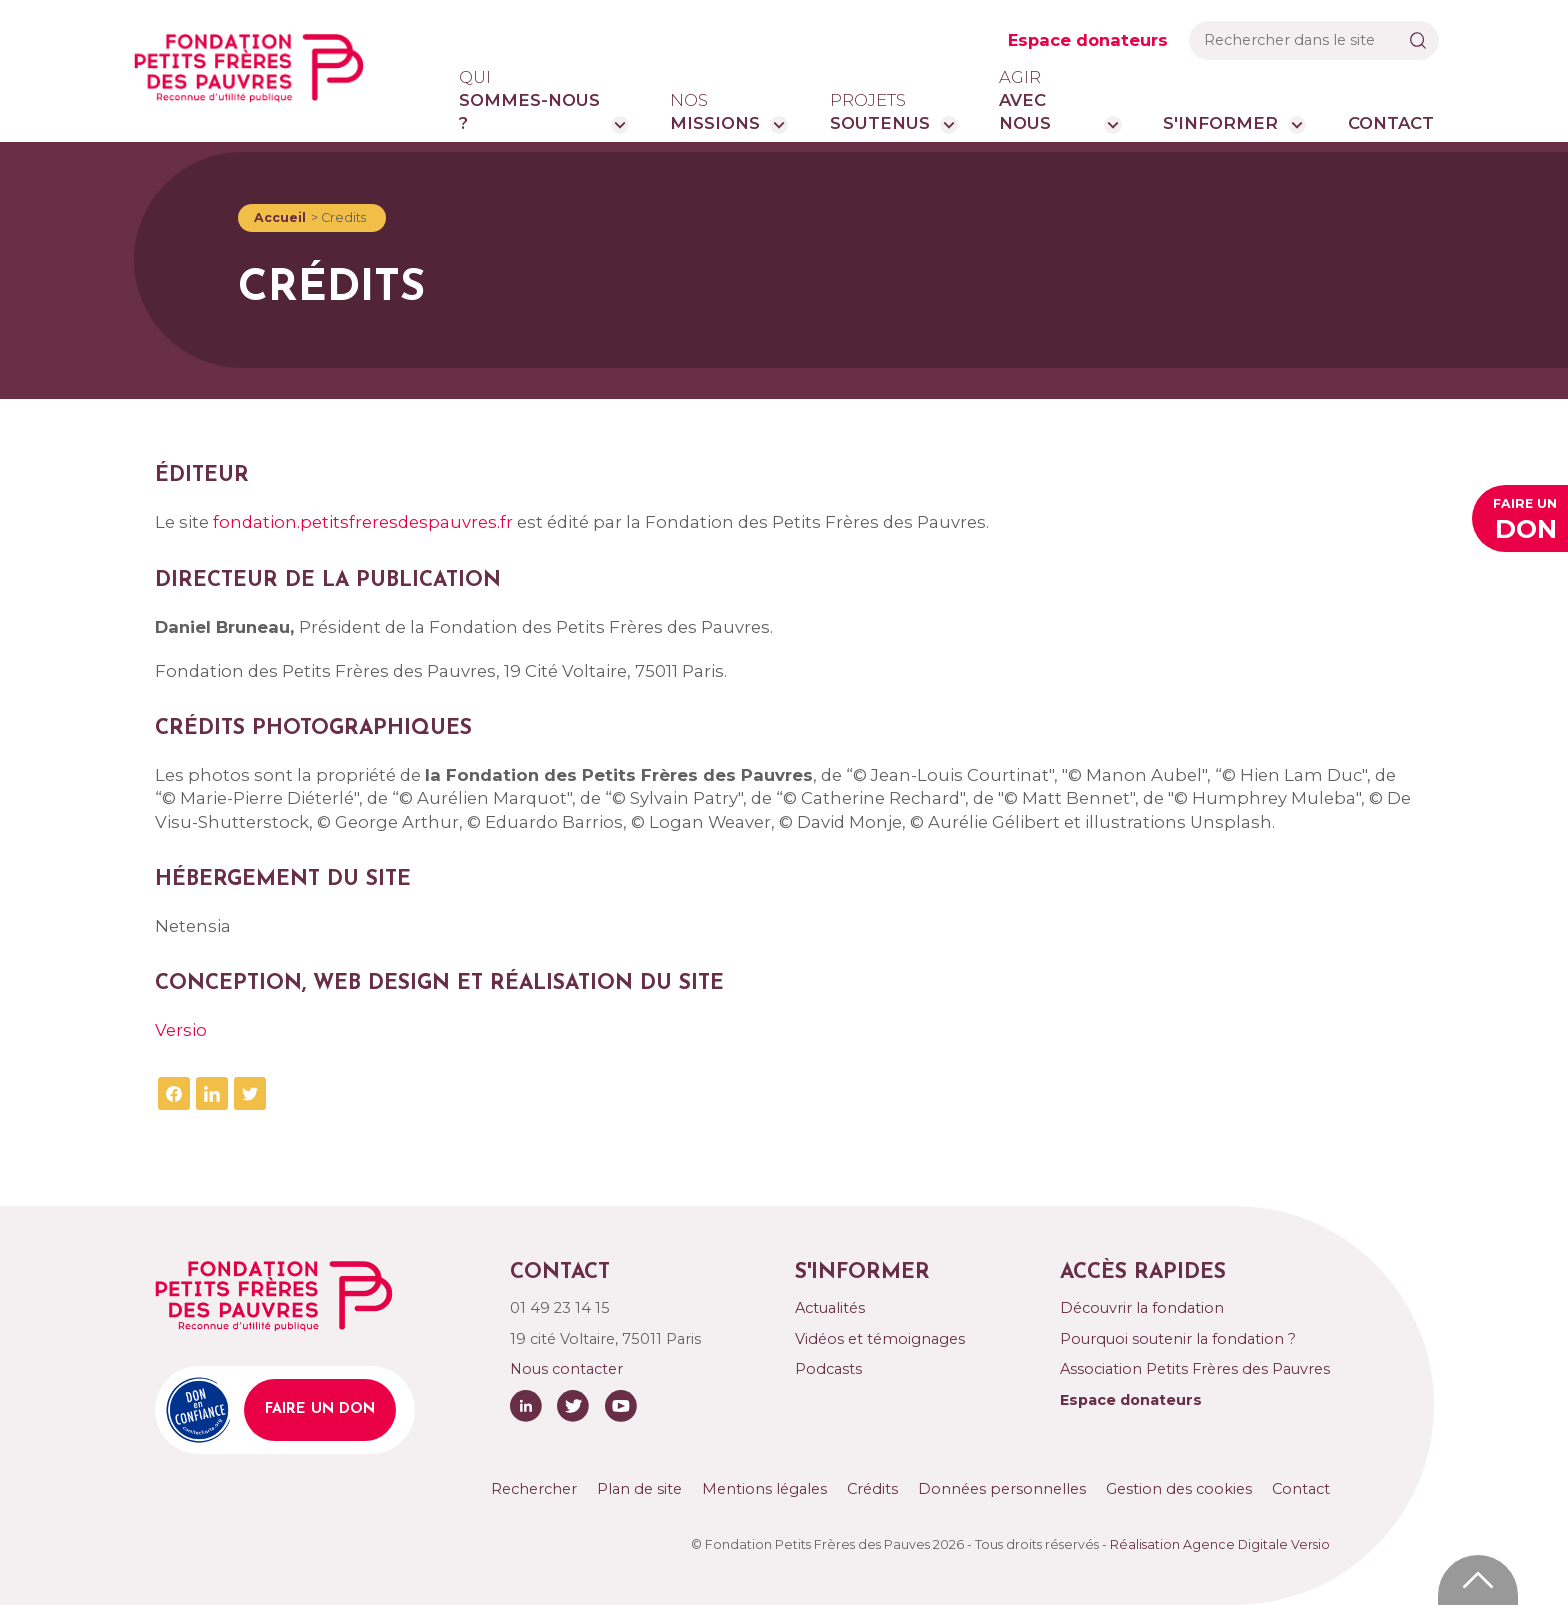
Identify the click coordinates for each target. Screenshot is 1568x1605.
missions (715, 111)
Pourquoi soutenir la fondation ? (1178, 1339)
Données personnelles (1002, 1489)
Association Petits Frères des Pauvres (1195, 1369)
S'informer (1220, 123)
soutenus (880, 111)
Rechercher (534, 1489)
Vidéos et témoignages (880, 1339)
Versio (181, 1030)
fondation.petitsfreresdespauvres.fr (363, 522)
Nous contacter (566, 1369)
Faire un (1525, 521)
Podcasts (828, 1369)
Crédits (872, 1489)
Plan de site (639, 1489)
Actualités (830, 1308)
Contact (1391, 123)
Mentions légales (764, 1489)
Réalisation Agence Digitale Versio (1220, 1544)
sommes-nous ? (530, 100)
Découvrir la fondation (1142, 1308)
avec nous (1046, 100)
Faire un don (320, 1409)
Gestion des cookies (1179, 1489)
